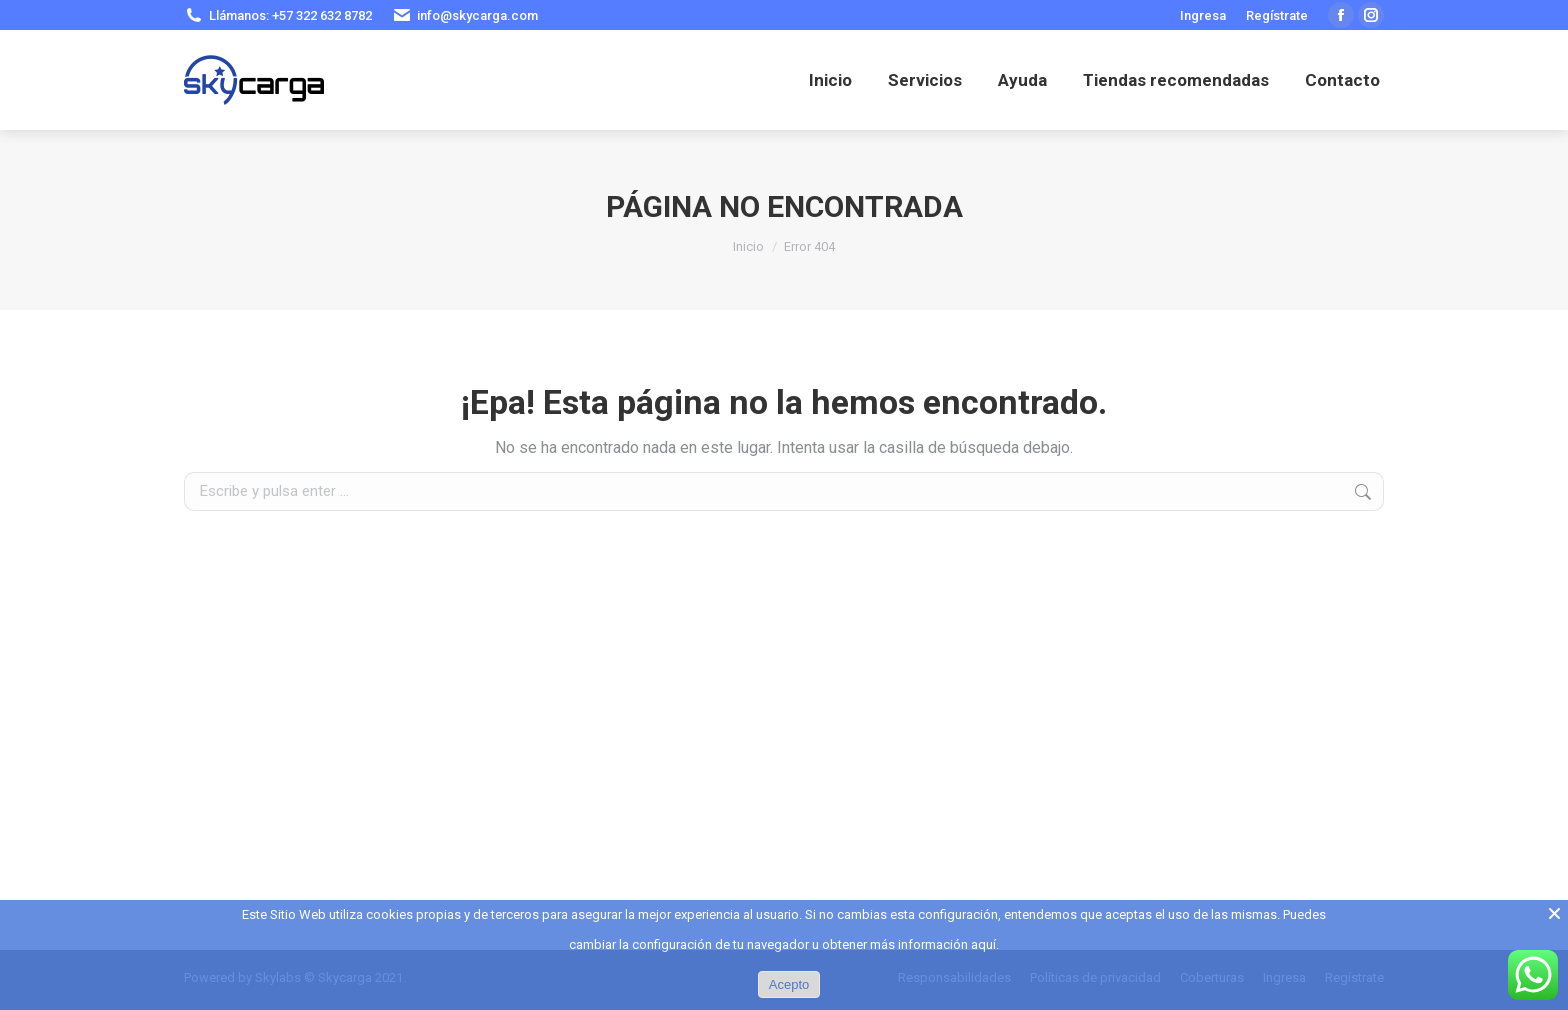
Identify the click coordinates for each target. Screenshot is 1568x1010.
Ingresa (1203, 15)
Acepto (789, 984)
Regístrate (1277, 15)
